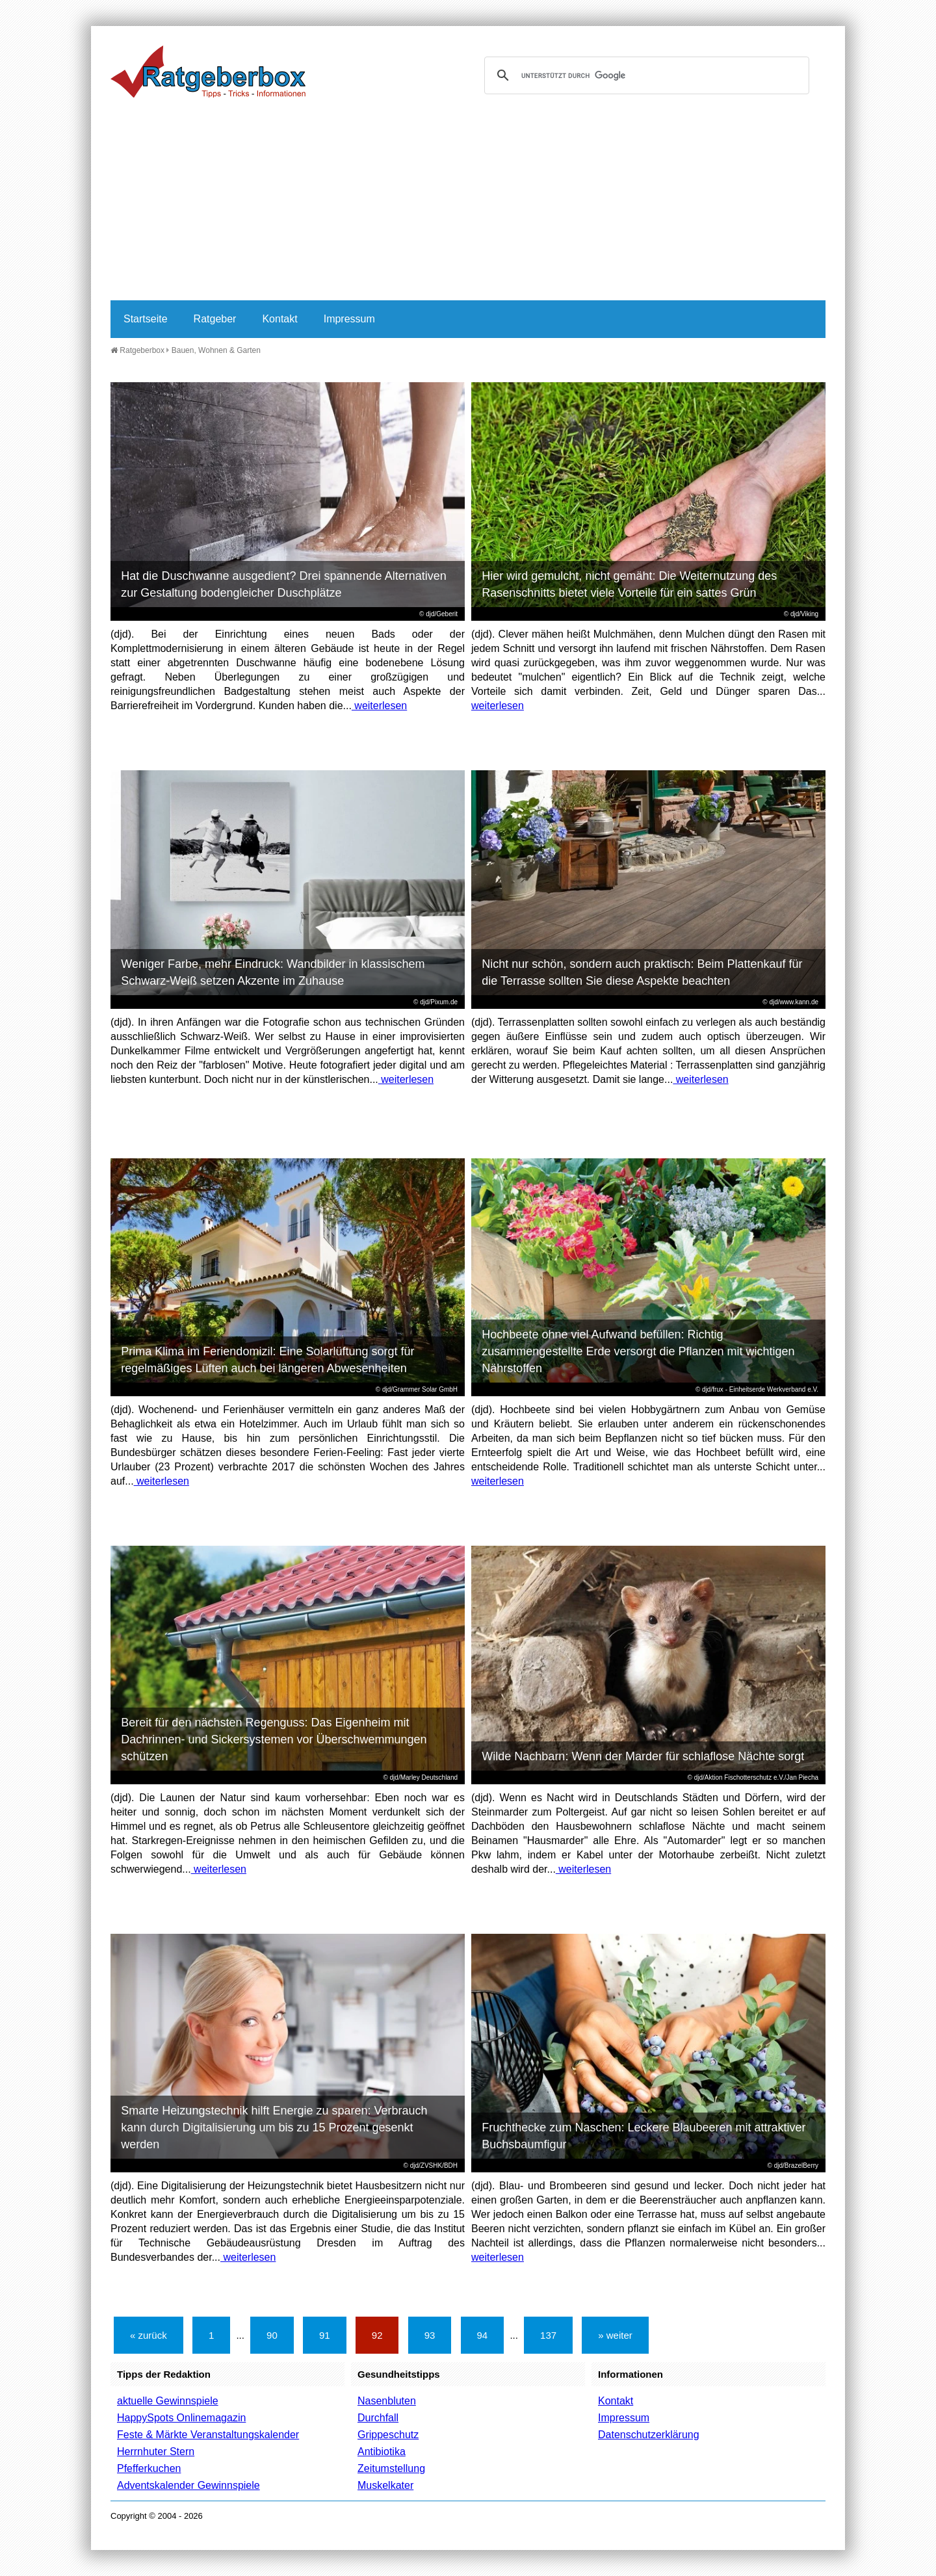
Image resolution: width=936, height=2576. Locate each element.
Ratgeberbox (137, 350)
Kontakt (279, 318)
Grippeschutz (388, 2434)
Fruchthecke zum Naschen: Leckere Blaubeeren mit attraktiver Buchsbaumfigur (643, 2136)
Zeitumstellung (391, 2468)
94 (482, 2335)
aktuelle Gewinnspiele (167, 2400)
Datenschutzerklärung (648, 2434)
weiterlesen (379, 705)
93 (430, 2335)
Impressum (349, 318)
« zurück (148, 2335)
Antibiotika (382, 2451)
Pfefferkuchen (149, 2468)
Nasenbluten (387, 2400)
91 (324, 2335)
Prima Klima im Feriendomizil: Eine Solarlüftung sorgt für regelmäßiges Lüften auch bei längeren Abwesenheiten (267, 1360)
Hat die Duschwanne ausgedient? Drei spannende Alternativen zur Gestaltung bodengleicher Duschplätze (283, 584)
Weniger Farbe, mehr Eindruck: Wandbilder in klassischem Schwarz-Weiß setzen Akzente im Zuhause (272, 972)
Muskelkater (385, 2485)
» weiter (615, 2335)
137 (548, 2335)
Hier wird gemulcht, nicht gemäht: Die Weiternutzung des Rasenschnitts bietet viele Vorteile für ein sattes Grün (629, 584)
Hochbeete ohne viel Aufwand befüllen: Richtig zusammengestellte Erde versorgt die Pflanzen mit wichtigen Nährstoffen (638, 1351)
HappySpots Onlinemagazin (181, 2417)
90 (272, 2335)
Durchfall (378, 2417)
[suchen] (644, 75)
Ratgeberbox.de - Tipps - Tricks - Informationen (208, 72)
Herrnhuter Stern (155, 2451)
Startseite (146, 318)
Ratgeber (215, 318)
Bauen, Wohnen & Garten (216, 350)
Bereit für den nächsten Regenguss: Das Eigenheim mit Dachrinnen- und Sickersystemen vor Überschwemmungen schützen (273, 1739)
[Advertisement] (468, 203)
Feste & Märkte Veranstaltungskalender (208, 2434)
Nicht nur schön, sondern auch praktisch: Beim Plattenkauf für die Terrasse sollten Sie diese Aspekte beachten (642, 972)
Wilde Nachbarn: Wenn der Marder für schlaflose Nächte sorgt (643, 1756)
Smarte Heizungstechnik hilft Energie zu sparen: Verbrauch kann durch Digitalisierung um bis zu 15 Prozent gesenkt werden (274, 2127)
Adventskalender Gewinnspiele (188, 2485)
